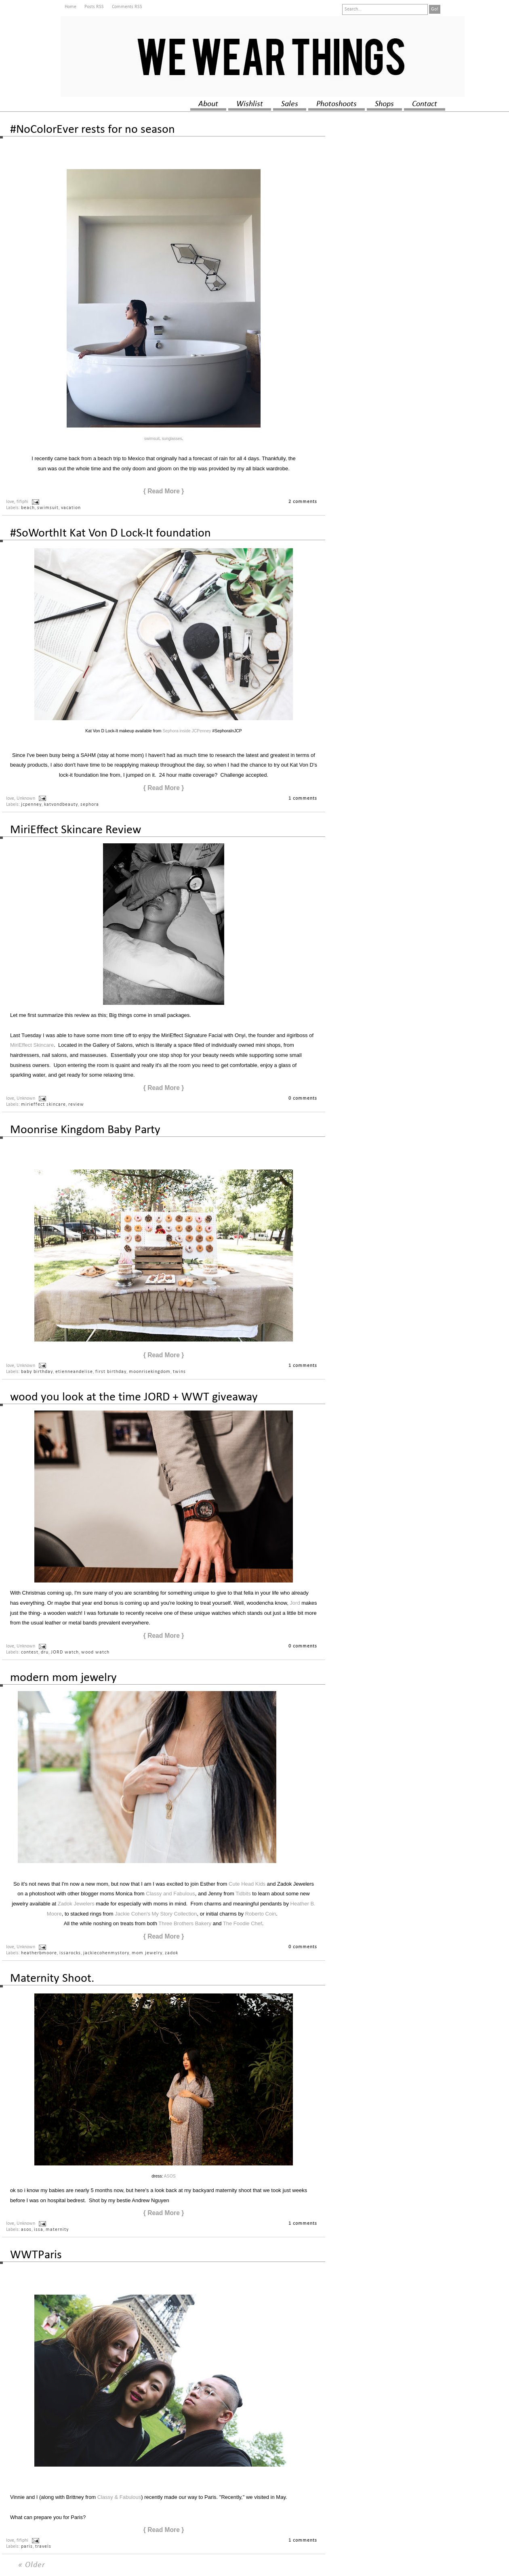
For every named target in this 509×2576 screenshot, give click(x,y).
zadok (171, 1953)
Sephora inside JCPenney (186, 731)
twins (179, 1371)
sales (289, 104)
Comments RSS (127, 6)
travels (43, 2546)
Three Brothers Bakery (184, 1923)
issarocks (70, 1953)
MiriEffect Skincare (32, 1045)
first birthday (110, 1371)
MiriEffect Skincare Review (75, 830)
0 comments (302, 1098)
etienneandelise (74, 1371)
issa (38, 2229)
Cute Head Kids (247, 1884)
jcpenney (31, 804)
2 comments (302, 501)
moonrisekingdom (149, 1371)
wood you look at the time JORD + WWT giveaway (134, 1397)
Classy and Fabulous (170, 1894)
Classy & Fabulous (119, 2497)
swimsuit (152, 438)
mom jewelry (147, 1953)
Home (70, 6)
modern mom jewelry (63, 1678)
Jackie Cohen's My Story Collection (156, 1914)
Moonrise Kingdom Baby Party (85, 1130)
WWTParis (36, 2255)
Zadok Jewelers (76, 1904)
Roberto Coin (260, 1914)
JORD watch (65, 1652)
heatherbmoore (39, 1953)
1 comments (302, 798)
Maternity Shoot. (52, 1978)
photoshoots (336, 104)
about (208, 104)
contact (424, 104)
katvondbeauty (61, 804)
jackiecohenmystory (106, 1953)
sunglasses (172, 438)
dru (44, 1652)
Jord (295, 1603)
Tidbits (243, 1894)
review (76, 1104)
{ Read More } (163, 491)
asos (26, 2229)
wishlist (249, 104)
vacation (71, 507)
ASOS (170, 2176)
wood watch (95, 1652)
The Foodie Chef (242, 1923)
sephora (89, 804)
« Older (31, 2565)
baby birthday (37, 1371)
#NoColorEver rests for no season (92, 130)
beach (28, 507)
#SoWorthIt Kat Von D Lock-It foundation (110, 533)
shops (384, 104)
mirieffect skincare (43, 1104)
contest (29, 1652)
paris (27, 2546)
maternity (57, 2229)
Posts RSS (94, 6)
